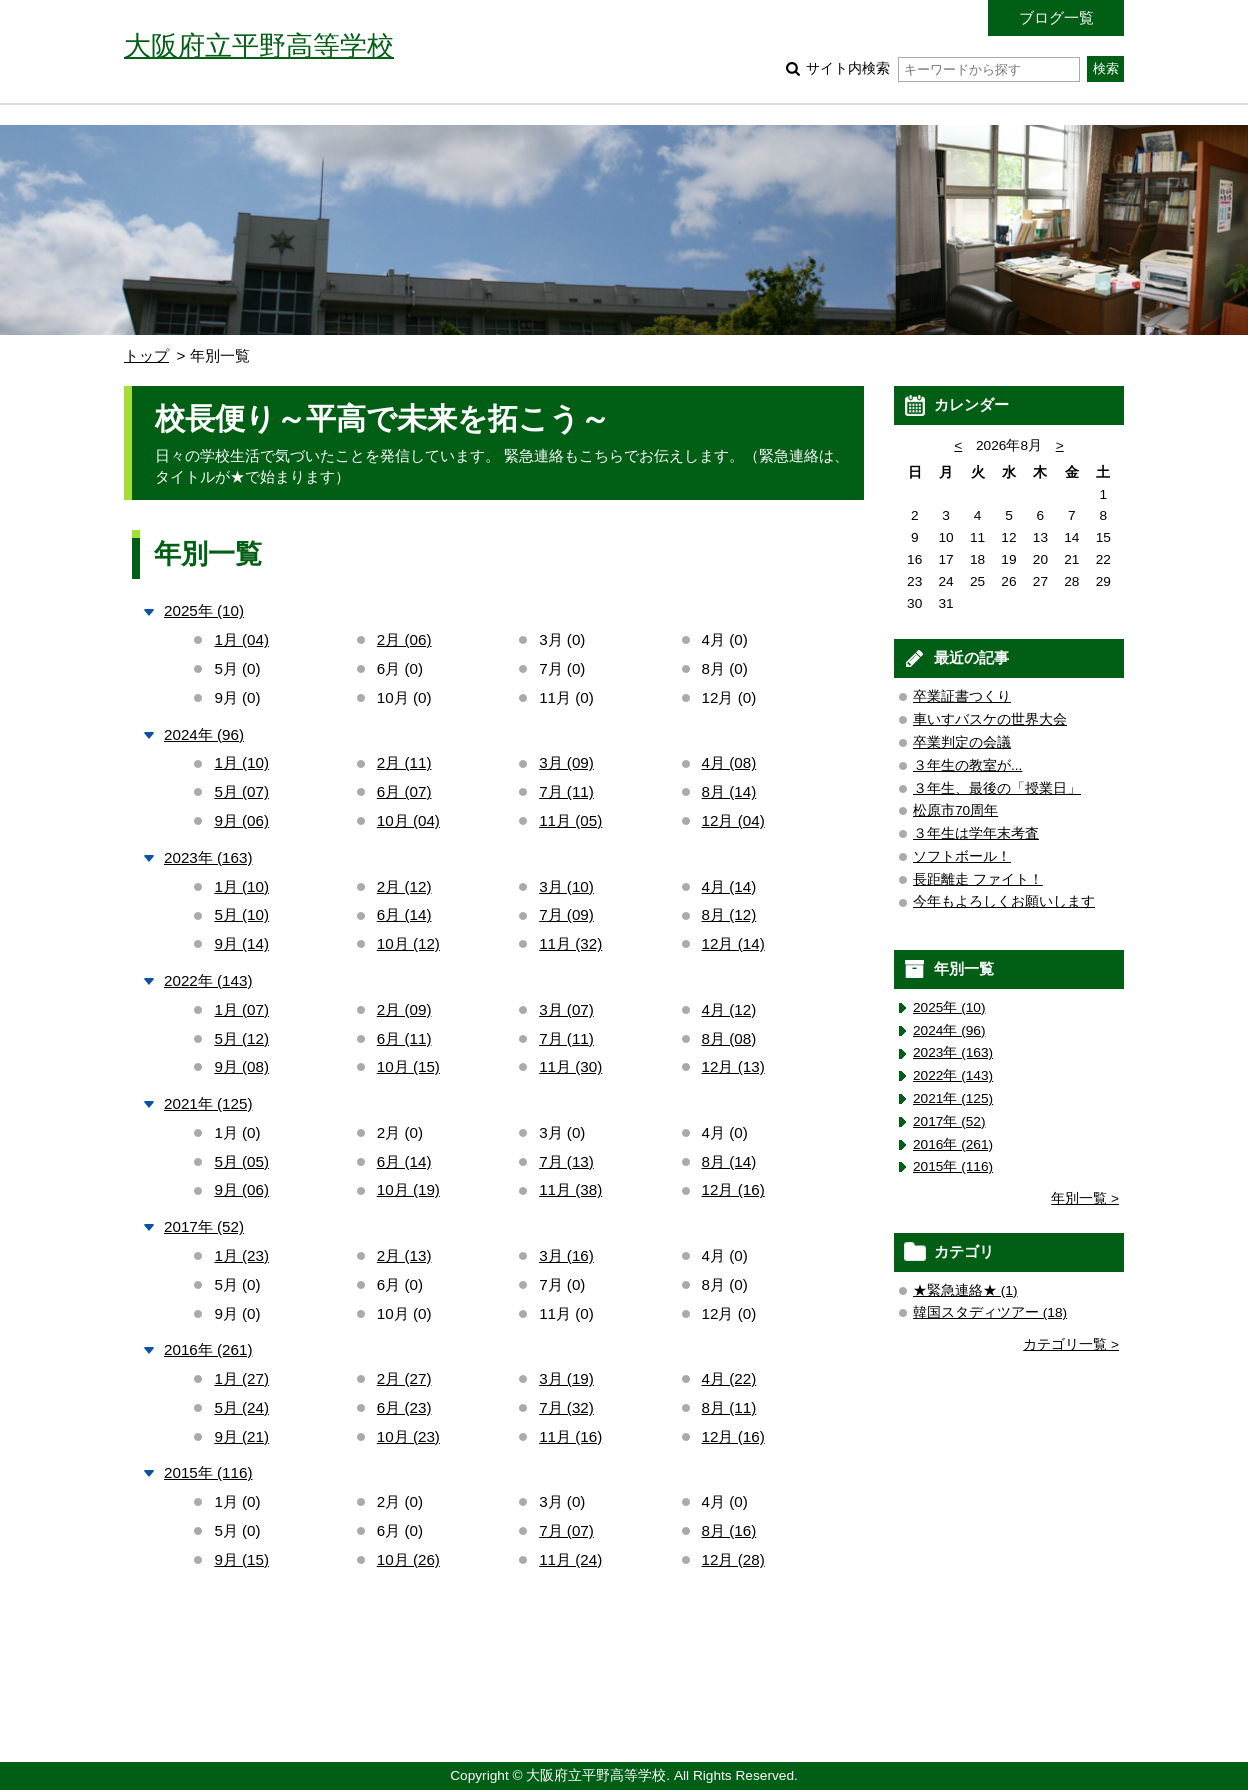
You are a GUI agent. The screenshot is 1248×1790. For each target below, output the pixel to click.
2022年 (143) (208, 980)
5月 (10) (241, 914)
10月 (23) (408, 1436)
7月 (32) (566, 1407)
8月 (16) (729, 1530)
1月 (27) (241, 1378)
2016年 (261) (208, 1349)
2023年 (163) (208, 857)
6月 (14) (404, 914)
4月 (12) (729, 1009)
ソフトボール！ (962, 856)
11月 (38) (570, 1189)
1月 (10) (241, 762)
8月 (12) (729, 914)
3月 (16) (566, 1255)
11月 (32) (570, 943)
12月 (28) (733, 1559)
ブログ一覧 (1056, 17)
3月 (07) (566, 1009)
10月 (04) (408, 820)
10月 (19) (408, 1189)
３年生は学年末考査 (976, 833)
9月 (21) (241, 1436)
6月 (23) (404, 1407)
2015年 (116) (208, 1472)
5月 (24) (241, 1407)
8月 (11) (729, 1407)
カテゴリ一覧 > (1071, 1344)
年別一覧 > (1085, 1198)
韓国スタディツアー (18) (990, 1312)
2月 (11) (404, 762)
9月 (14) (241, 943)
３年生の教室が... (967, 765)
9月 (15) (241, 1559)
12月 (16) (733, 1189)
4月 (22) (729, 1378)
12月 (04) (733, 820)
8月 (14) (729, 791)
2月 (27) (404, 1378)
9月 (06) (241, 820)
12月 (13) (733, 1066)
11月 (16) (570, 1436)
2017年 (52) (204, 1226)
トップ (146, 355)
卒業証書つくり (962, 696)
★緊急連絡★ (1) (965, 1290)
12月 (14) (733, 943)
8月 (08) (729, 1038)
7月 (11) (566, 791)
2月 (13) (404, 1255)
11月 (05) (570, 820)
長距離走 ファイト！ (978, 879)
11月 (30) (570, 1066)
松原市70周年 (955, 810)
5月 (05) (241, 1161)
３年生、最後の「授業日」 (997, 788)
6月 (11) (404, 1038)
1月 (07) (241, 1009)
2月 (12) (404, 886)
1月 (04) (241, 639)
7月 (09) (566, 914)
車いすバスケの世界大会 (990, 719)
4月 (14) (729, 886)
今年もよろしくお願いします (1004, 901)
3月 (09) (566, 762)
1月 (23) (241, 1255)
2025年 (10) (204, 610)
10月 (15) (408, 1066)
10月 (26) (408, 1559)
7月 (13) (566, 1161)
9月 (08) (241, 1066)
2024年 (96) (204, 734)
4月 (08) (729, 762)
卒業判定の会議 (962, 742)
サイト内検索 (942, 68)
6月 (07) (404, 791)
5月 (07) (241, 791)
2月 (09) (404, 1009)
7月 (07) (566, 1530)
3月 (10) (566, 886)
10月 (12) (408, 943)
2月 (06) (404, 639)
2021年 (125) (208, 1103)
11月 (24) (570, 1559)
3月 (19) (566, 1378)
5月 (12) (241, 1038)
